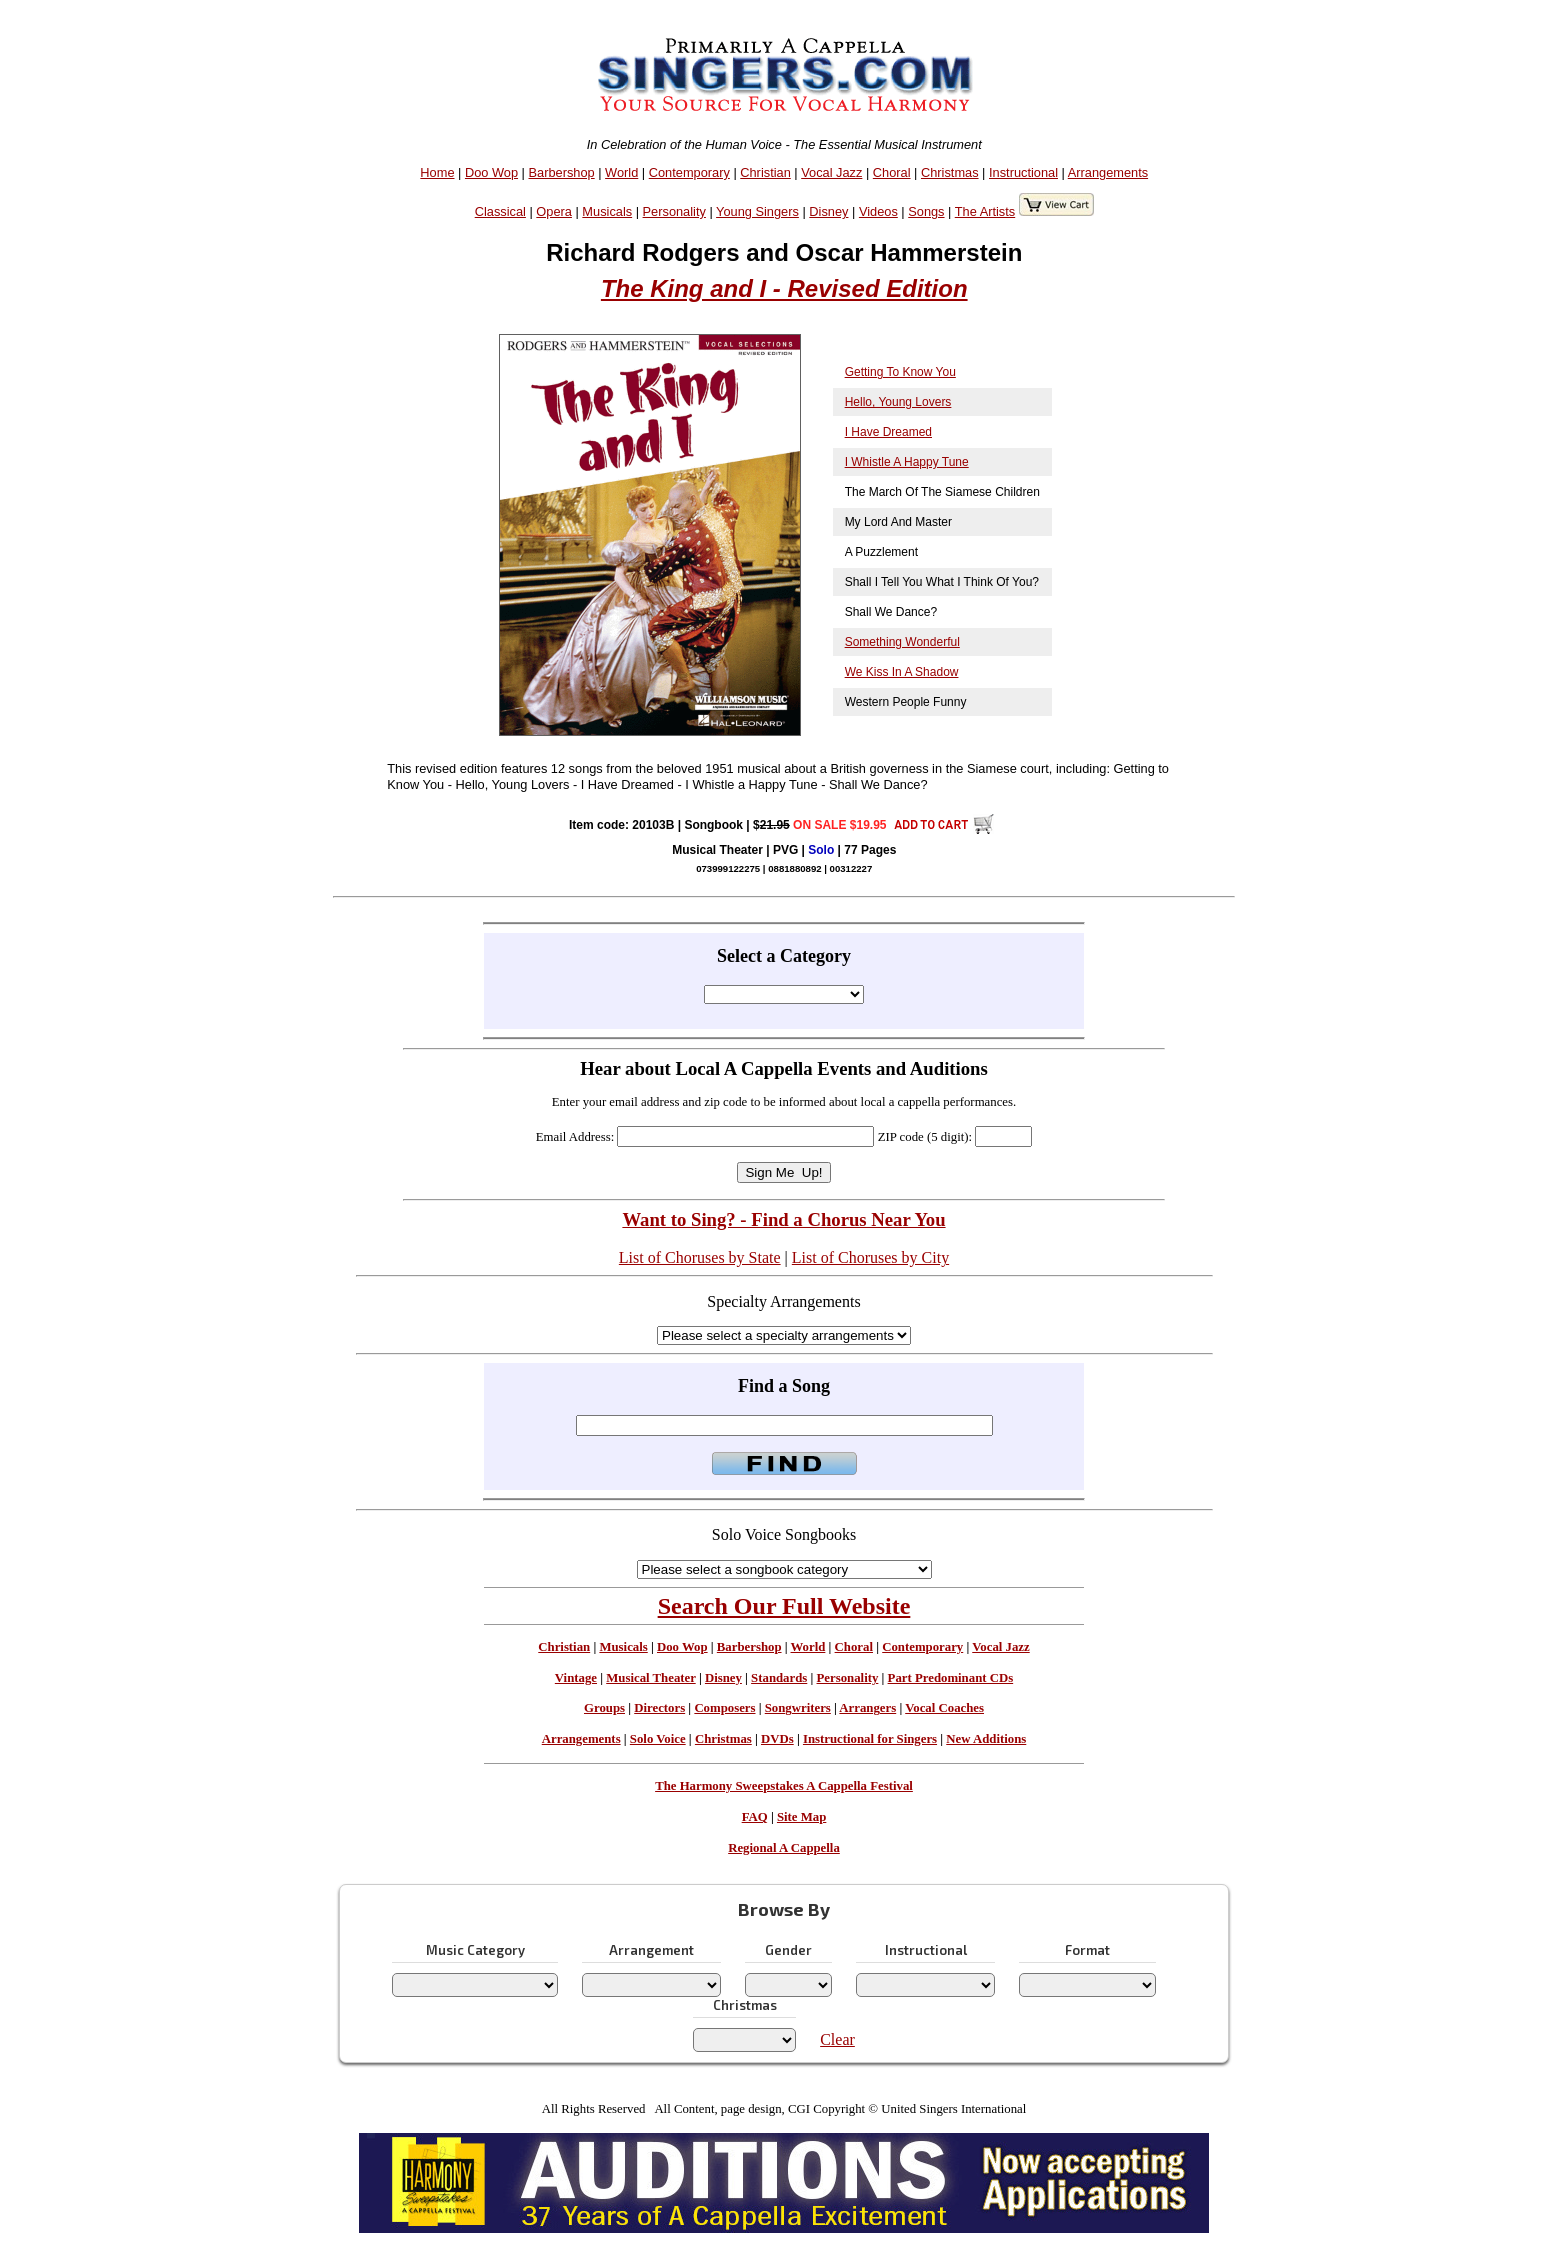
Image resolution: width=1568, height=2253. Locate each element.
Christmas (950, 172)
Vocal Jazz (831, 172)
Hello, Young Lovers (898, 402)
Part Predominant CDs (951, 1678)
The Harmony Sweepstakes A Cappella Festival (784, 1786)
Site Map (801, 1817)
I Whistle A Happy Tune (907, 462)
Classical (500, 211)
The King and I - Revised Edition (784, 288)
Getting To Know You (900, 372)
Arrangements (1108, 172)
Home (437, 172)
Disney (828, 211)
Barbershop (562, 172)
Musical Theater (650, 1678)
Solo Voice (658, 1739)
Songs (926, 211)
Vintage (576, 1678)
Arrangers (867, 1708)
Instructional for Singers (870, 1739)
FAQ (755, 1817)
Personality (674, 211)
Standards (779, 1678)
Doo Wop (491, 172)
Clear (837, 2039)
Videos (878, 211)
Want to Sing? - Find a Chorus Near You (783, 1219)
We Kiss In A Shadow (902, 672)
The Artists (985, 211)
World (621, 172)
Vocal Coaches (944, 1708)
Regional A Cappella (784, 1848)
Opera (554, 211)
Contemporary (689, 172)
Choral (892, 172)
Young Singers (757, 211)
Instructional (1023, 172)
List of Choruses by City (870, 1257)
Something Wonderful (902, 642)
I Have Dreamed (888, 432)
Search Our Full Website (784, 1606)
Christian (765, 172)
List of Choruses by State (700, 1257)
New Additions (986, 1739)
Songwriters (798, 1708)
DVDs (777, 1739)
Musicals (607, 211)
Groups (604, 1708)
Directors (659, 1708)
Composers (724, 1708)
